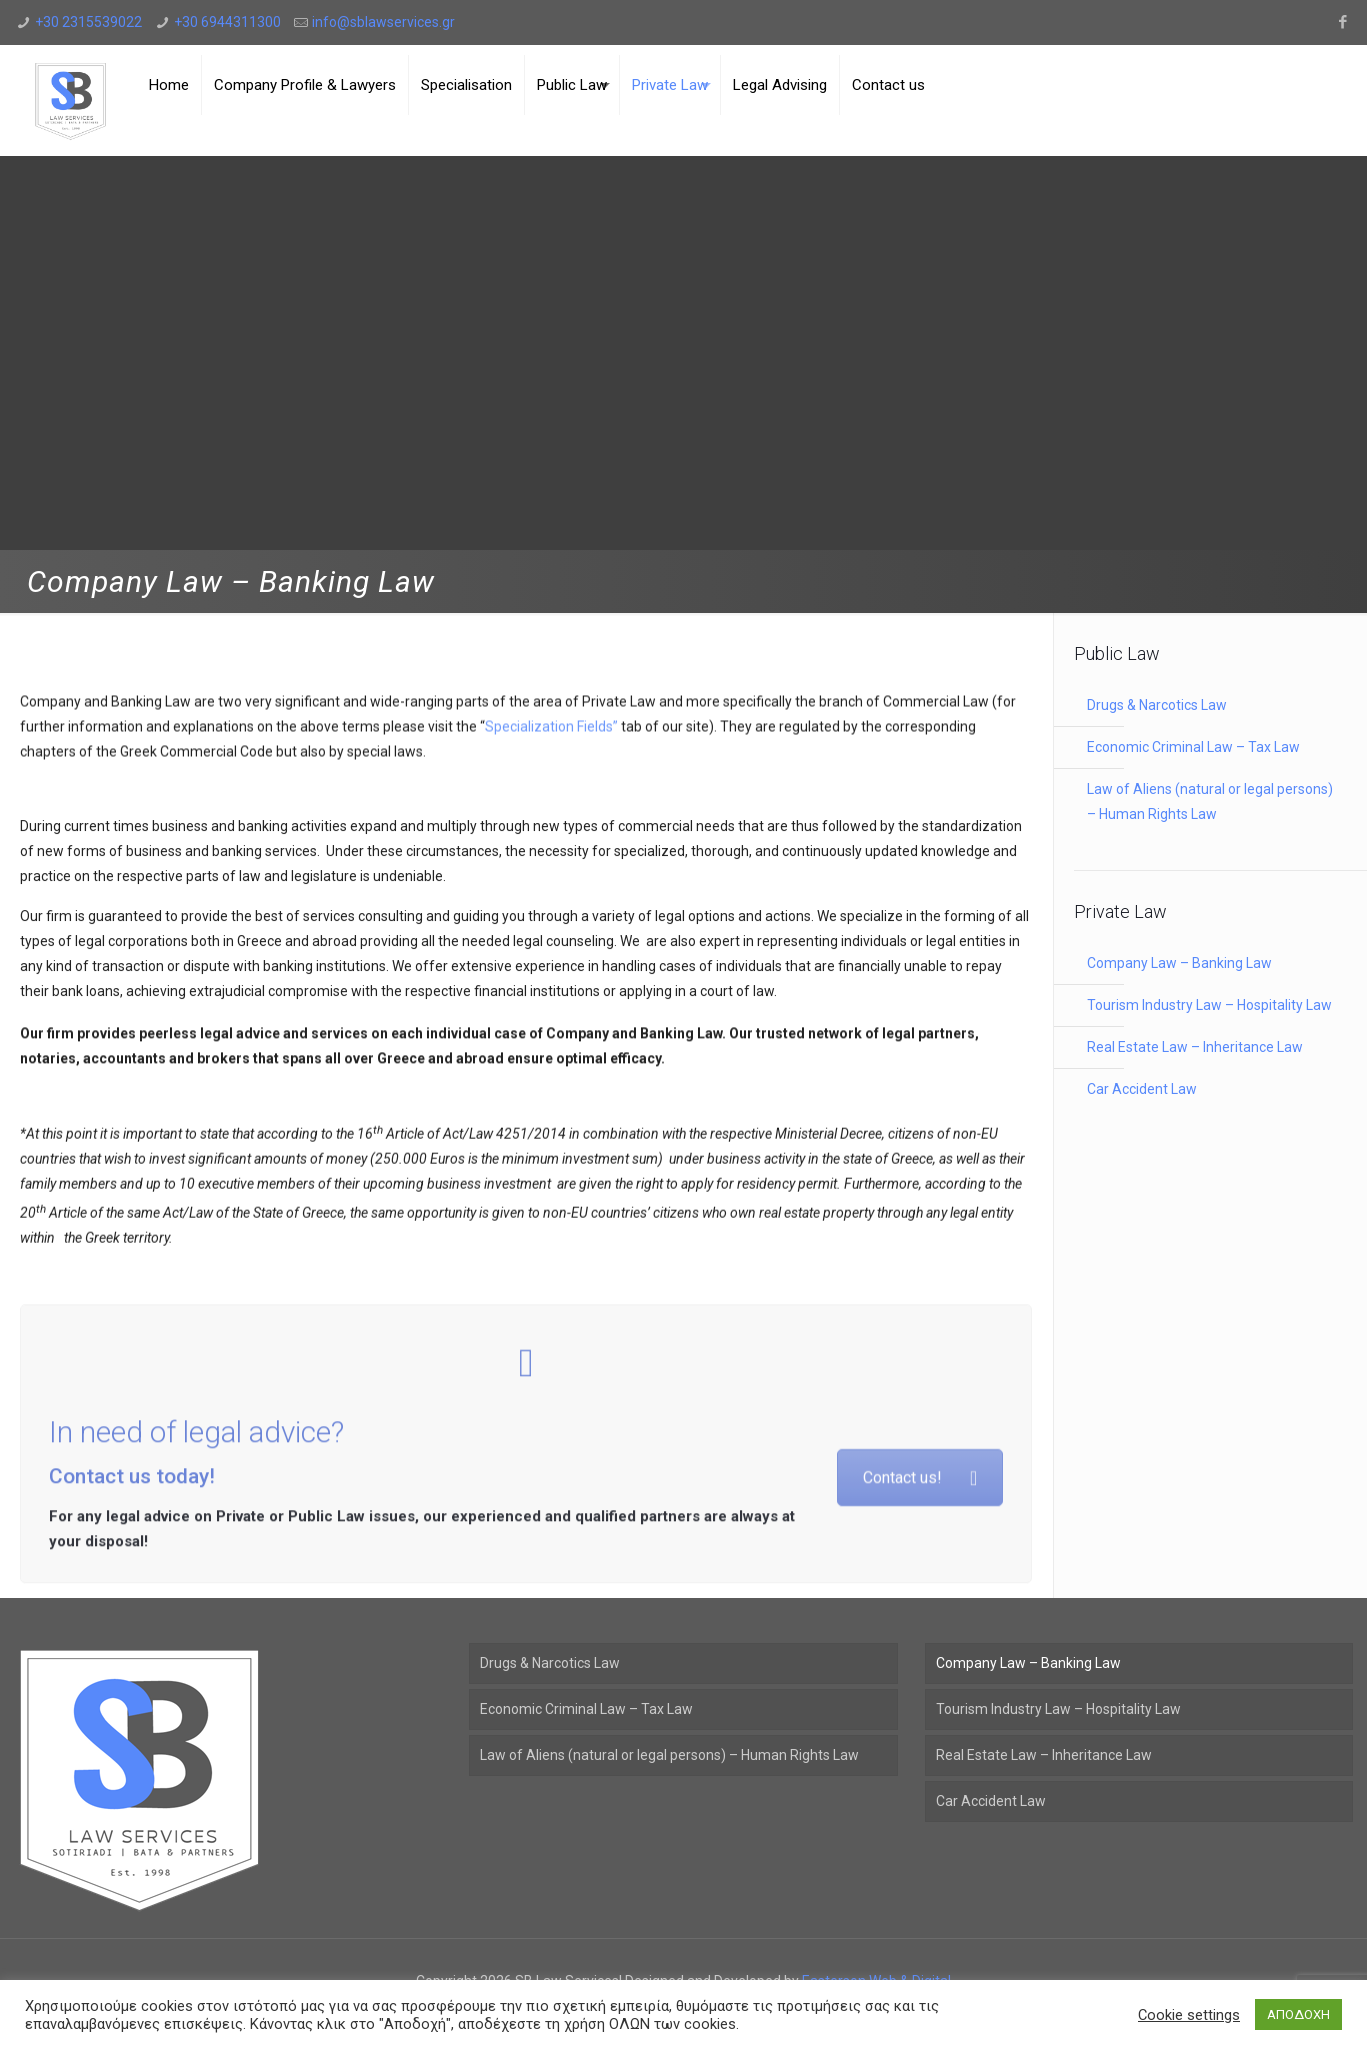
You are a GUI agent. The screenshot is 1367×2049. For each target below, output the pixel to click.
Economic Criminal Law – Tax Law (1193, 747)
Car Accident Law (1142, 1089)
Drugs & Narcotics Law (1157, 705)
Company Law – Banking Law (1179, 963)
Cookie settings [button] (1189, 2015)
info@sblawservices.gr (383, 22)
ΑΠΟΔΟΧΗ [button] (1298, 2014)
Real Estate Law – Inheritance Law (1195, 1047)
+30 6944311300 (227, 22)
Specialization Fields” (551, 754)
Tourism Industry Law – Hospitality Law (1209, 1005)
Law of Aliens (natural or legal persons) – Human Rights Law (1210, 801)
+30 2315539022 (88, 22)
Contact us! (920, 1557)
